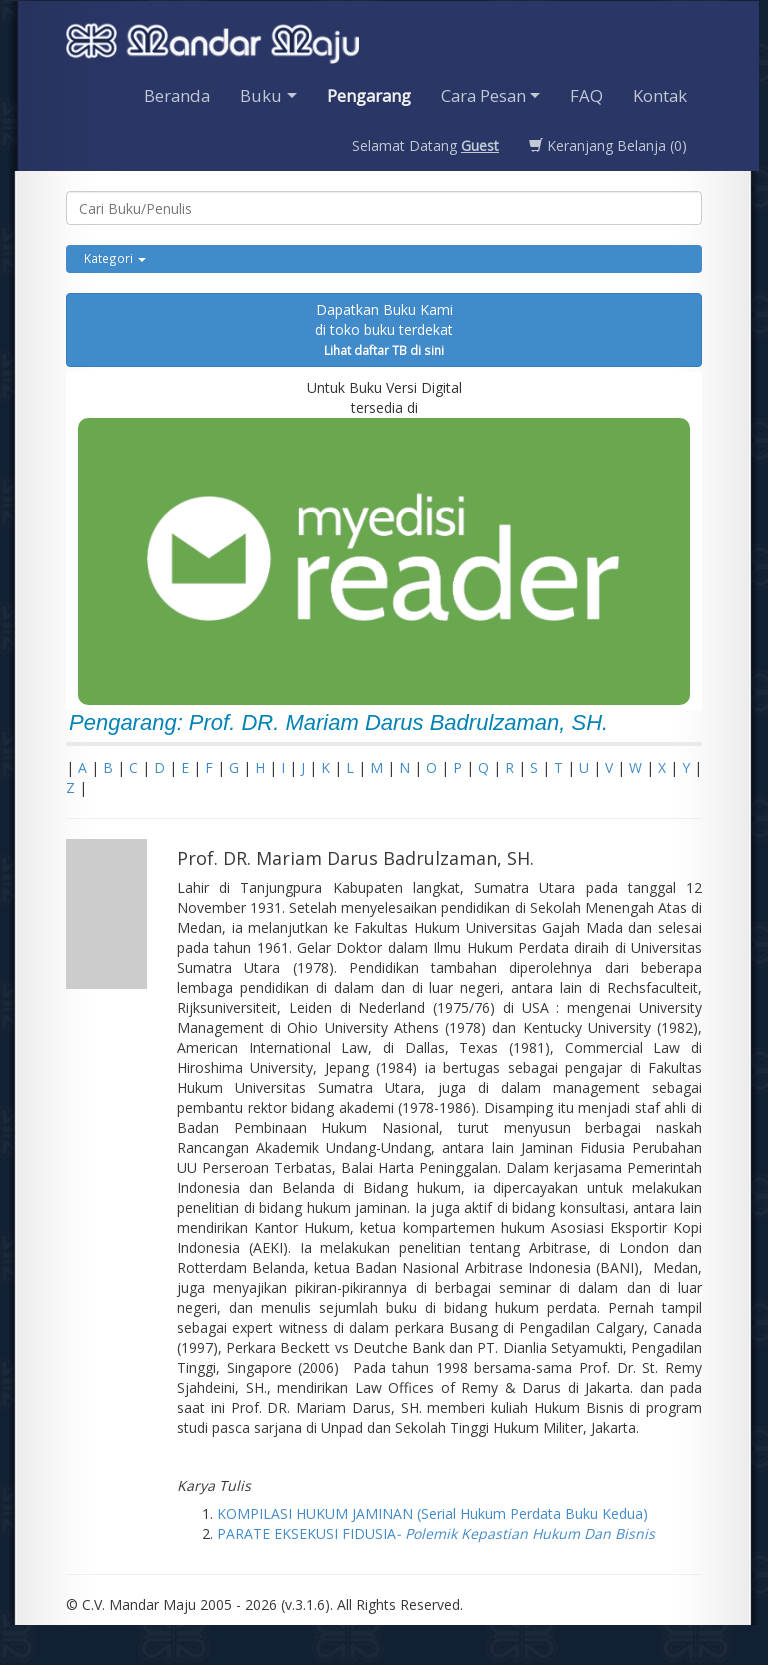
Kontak (660, 95)
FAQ (586, 95)
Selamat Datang (425, 145)
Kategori (115, 258)
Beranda (177, 95)
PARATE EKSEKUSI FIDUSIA (436, 1533)
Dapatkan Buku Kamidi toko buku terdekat (384, 329)
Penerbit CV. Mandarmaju (212, 46)
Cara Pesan (483, 95)
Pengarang (369, 95)
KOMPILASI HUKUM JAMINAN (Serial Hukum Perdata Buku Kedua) (432, 1513)
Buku (261, 95)
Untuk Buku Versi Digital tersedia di (384, 541)
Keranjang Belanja (608, 145)
